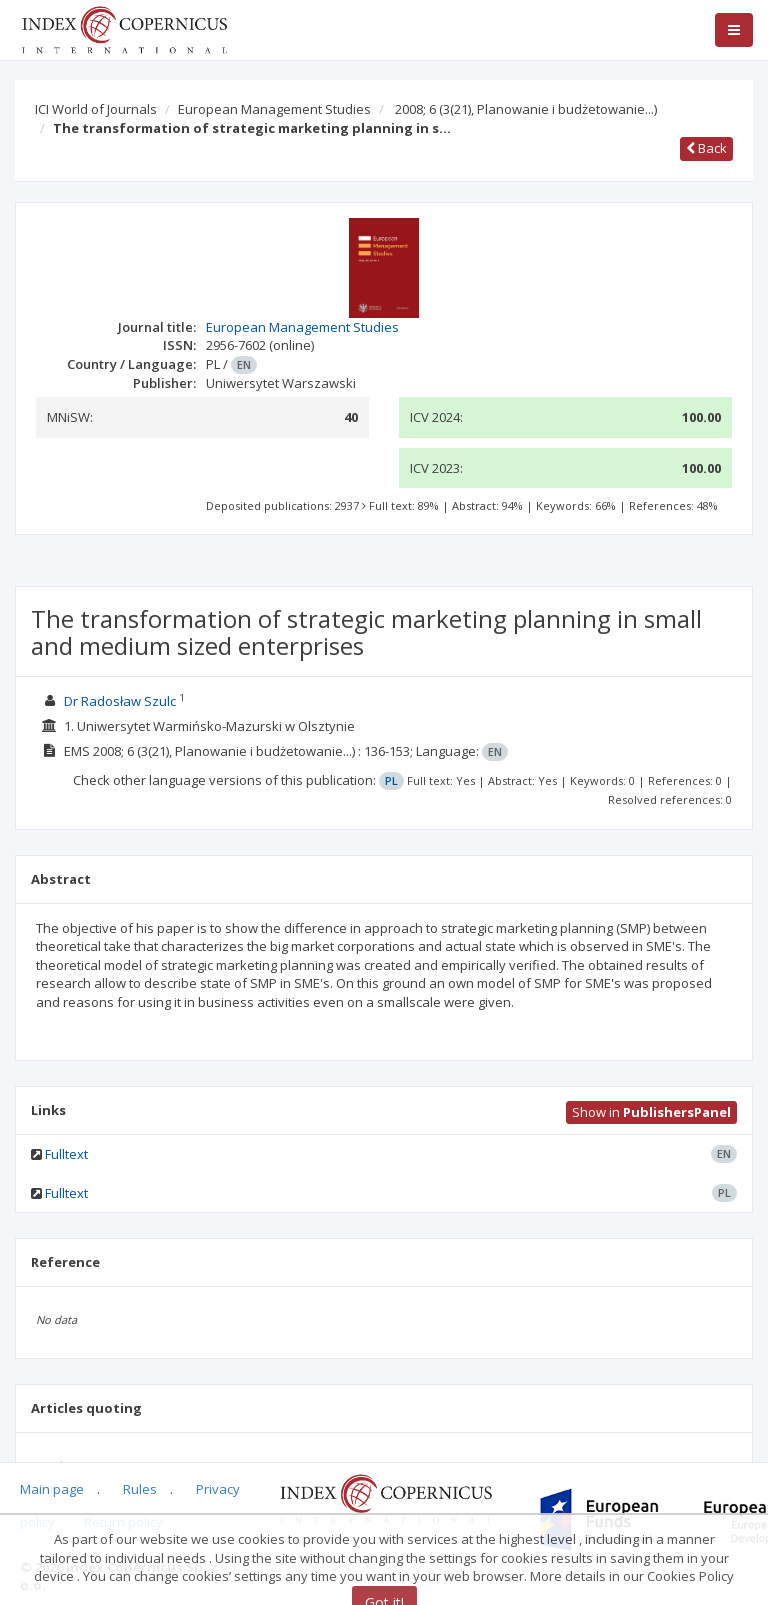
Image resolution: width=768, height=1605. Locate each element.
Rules (140, 1489)
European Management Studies (274, 109)
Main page (52, 1489)
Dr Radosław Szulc (120, 701)
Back (706, 148)
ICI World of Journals (96, 109)
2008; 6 (526, 109)
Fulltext (66, 1154)
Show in (651, 1112)
